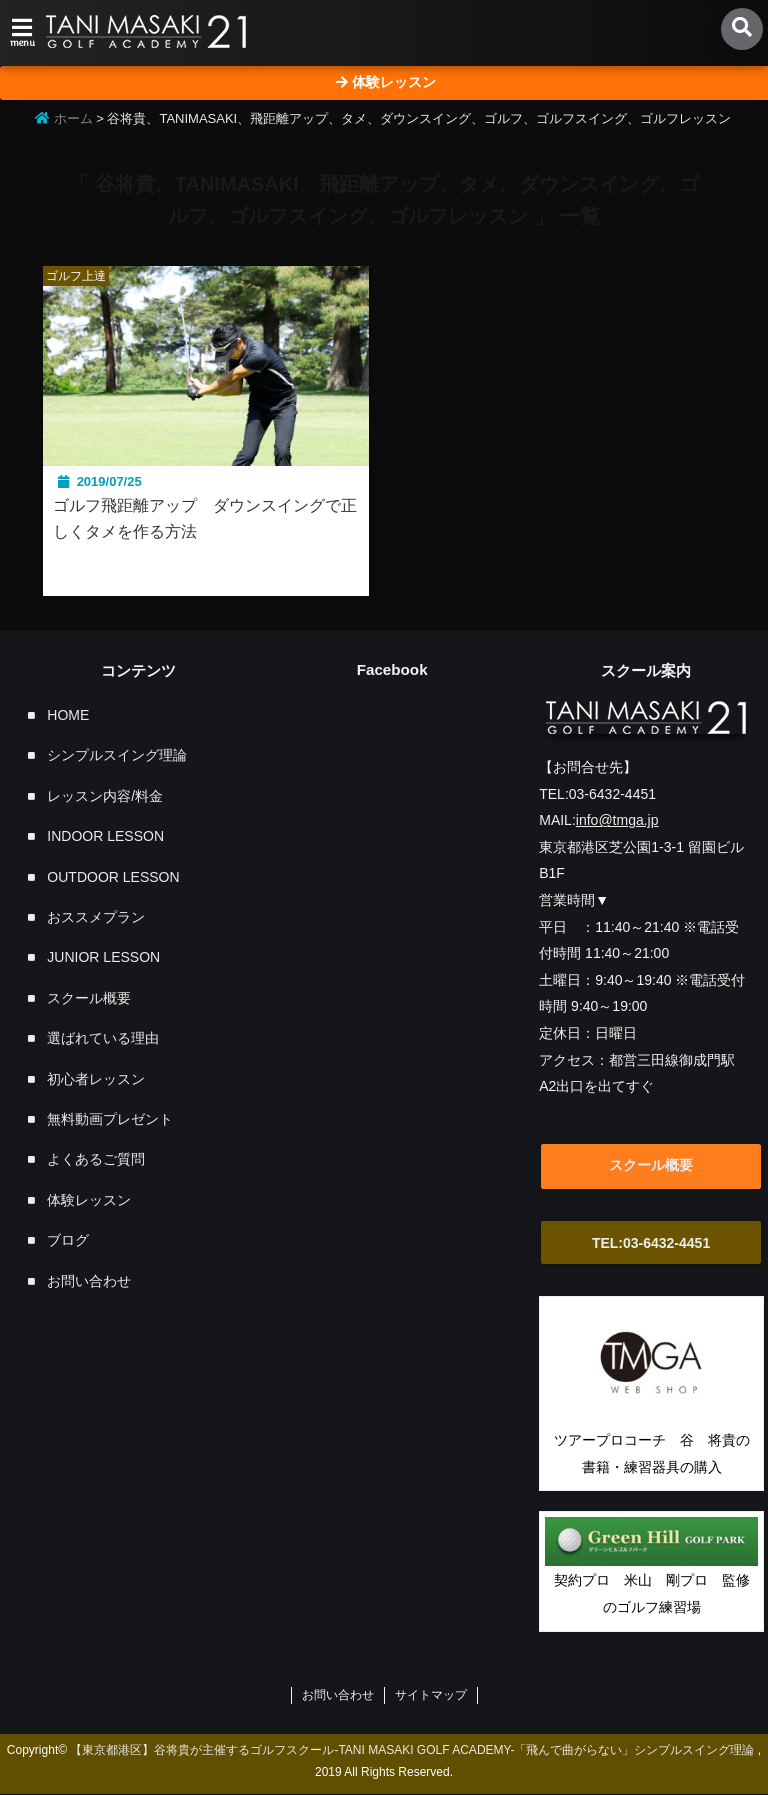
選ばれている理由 (103, 1039)
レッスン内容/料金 (105, 797)
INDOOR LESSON (105, 837)
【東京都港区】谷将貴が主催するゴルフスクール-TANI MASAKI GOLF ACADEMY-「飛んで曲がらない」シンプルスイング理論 (412, 1750)
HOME (68, 716)
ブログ (68, 1241)
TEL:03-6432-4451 (654, 1244)
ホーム (64, 118)
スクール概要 (89, 999)
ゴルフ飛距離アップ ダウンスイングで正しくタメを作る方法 (199, 519)
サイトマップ (431, 1695)
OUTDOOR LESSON (113, 878)
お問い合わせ (89, 1281)
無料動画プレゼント (110, 1120)
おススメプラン (96, 918)
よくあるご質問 (96, 1160)
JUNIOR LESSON (103, 958)
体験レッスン (89, 1201)
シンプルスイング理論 (117, 756)
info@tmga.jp (617, 821)
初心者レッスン (96, 1080)
